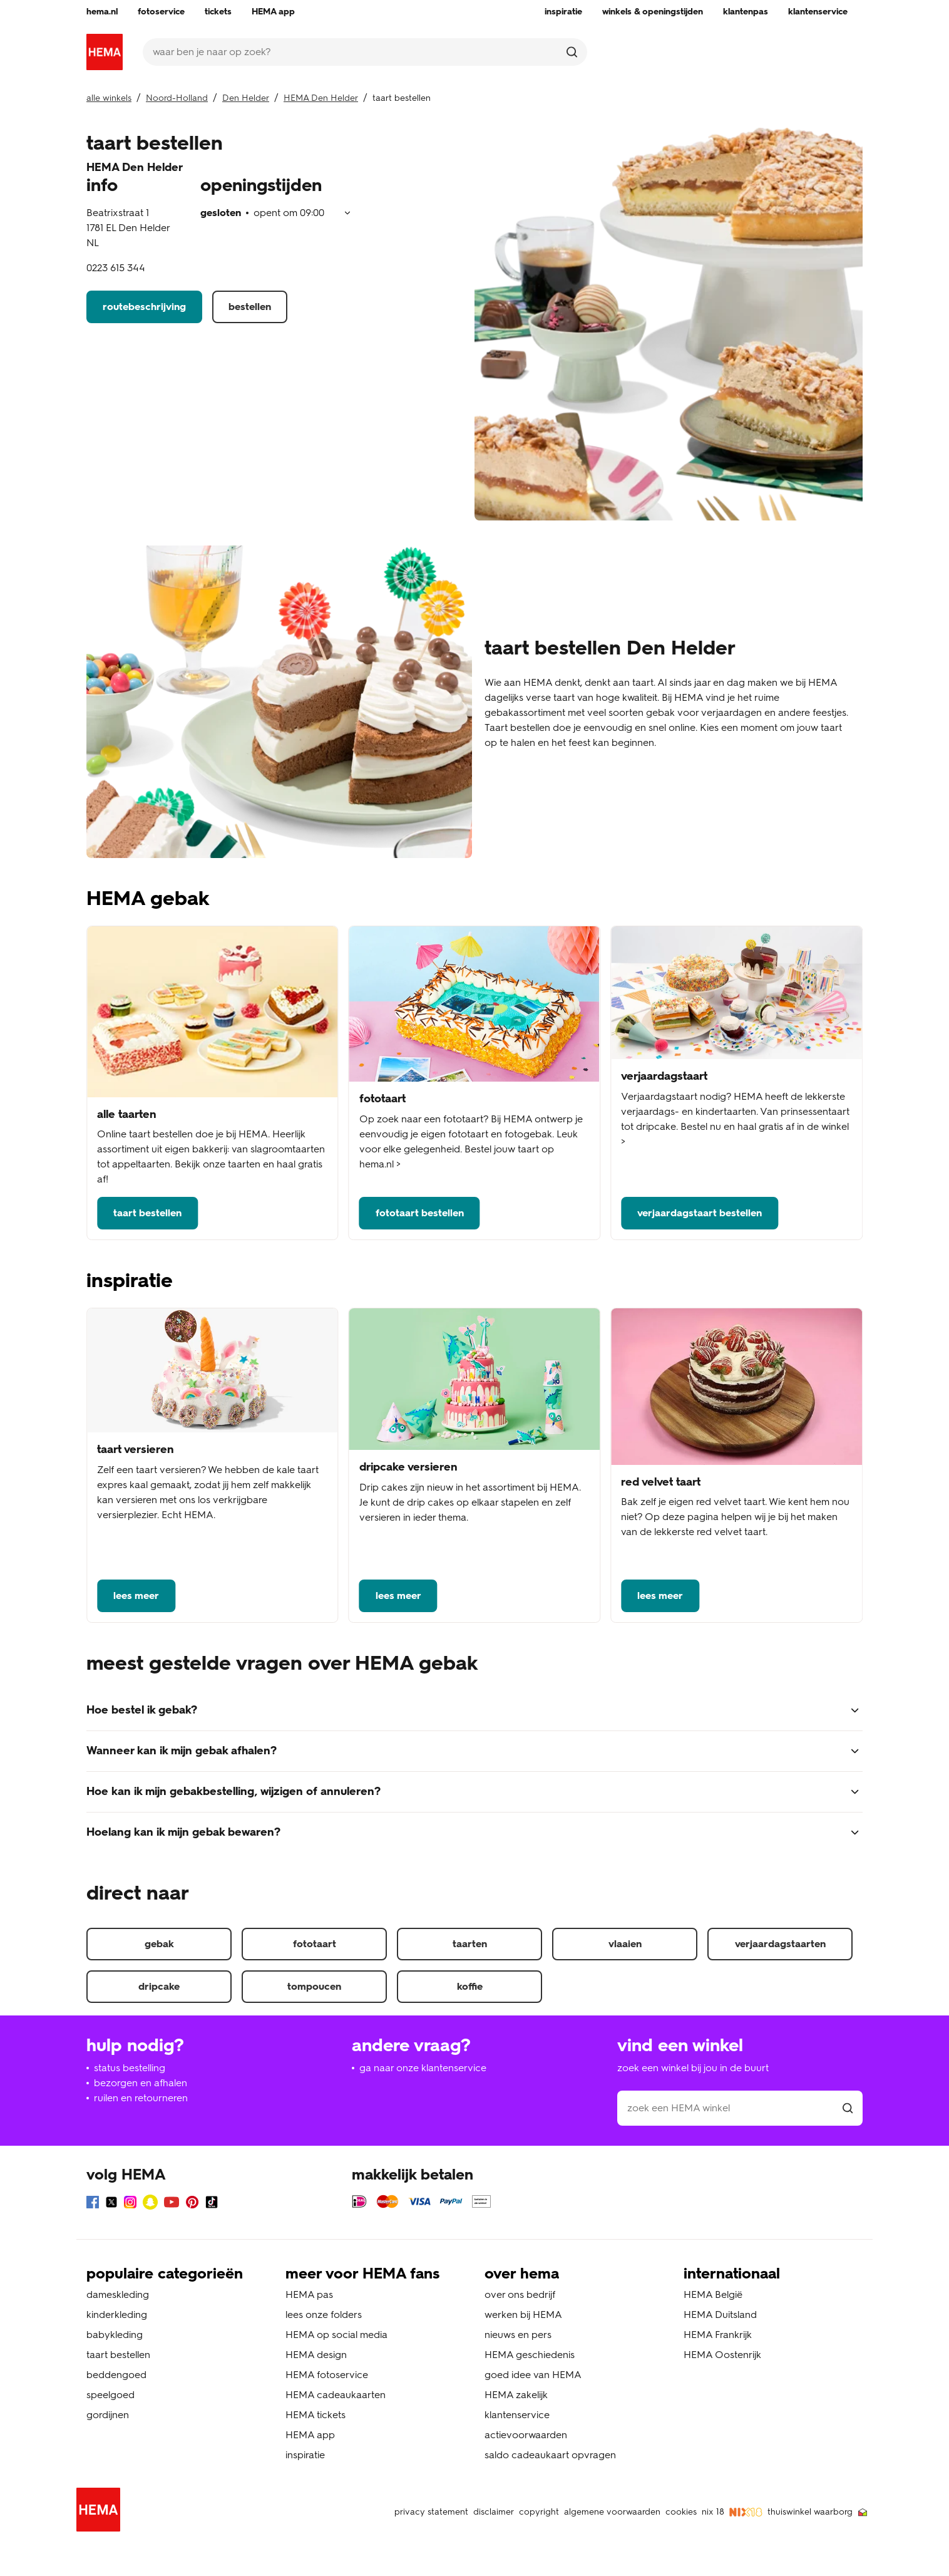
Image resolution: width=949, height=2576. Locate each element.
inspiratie (305, 2455)
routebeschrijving (144, 307)
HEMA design (316, 2355)
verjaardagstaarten (780, 1944)
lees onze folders (323, 2314)
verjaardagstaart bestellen (699, 1213)
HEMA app (310, 2435)
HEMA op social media (336, 2335)
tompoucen (314, 1986)
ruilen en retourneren (141, 2098)
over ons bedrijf (520, 2294)
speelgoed (110, 2395)
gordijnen (107, 2415)
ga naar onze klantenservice (422, 2068)
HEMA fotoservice (326, 2375)
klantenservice (517, 2415)
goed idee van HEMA (533, 2375)
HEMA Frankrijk (718, 2335)
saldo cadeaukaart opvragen (550, 2455)
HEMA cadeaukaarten (335, 2395)
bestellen (249, 307)
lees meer (136, 1595)
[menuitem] (102, 12)
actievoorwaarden (526, 2435)
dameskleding (117, 2294)
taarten (470, 1944)
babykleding (114, 2335)
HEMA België (713, 2294)
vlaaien (625, 1944)
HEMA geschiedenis (530, 2355)
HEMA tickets (315, 2415)
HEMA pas (309, 2294)
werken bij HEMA (523, 2314)
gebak (159, 1944)
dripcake (159, 1986)
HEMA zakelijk (516, 2395)
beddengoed (116, 2375)
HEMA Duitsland (720, 2314)
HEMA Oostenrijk (722, 2355)
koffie (470, 1986)
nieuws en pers (518, 2335)
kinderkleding (116, 2314)
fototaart (314, 1944)
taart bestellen (147, 1213)
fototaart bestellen (420, 1213)
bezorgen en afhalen (140, 2083)
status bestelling (129, 2068)
